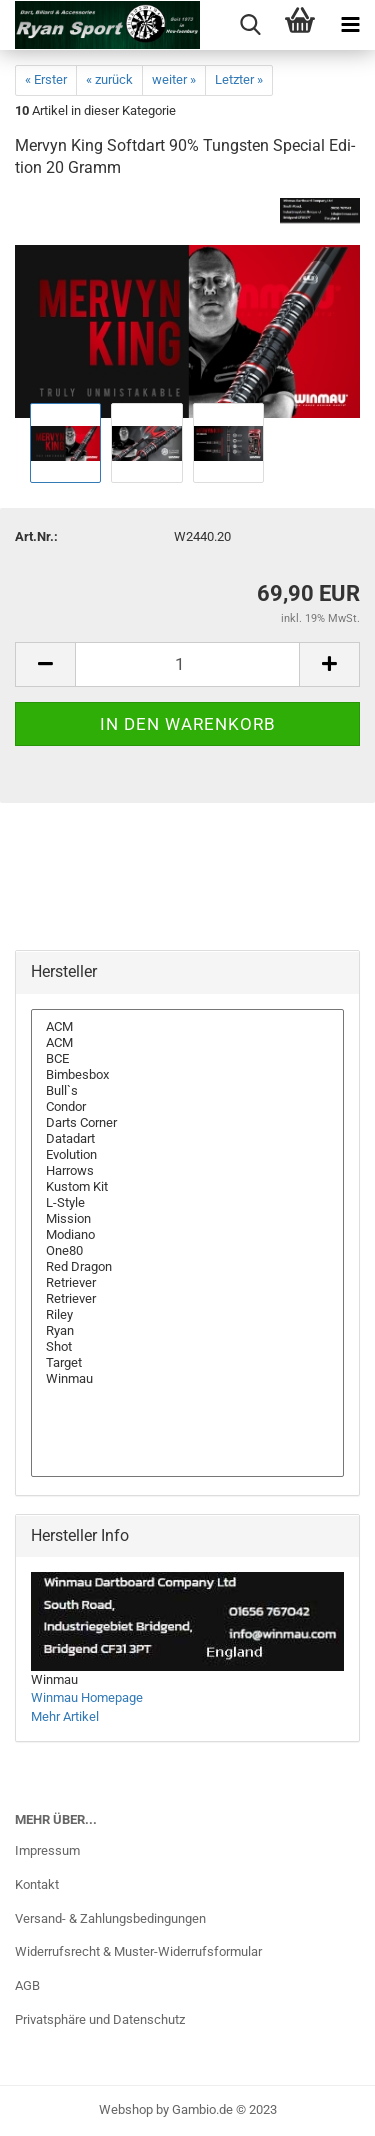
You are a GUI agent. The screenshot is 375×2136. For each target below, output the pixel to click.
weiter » (174, 79)
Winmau (187, 1379)
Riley (187, 1315)
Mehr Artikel (65, 1716)
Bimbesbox (187, 1075)
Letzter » (239, 79)
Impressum (47, 1850)
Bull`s (187, 1091)
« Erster (46, 79)
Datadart (187, 1139)
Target (187, 1363)
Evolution (187, 1155)
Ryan (187, 1331)
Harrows (187, 1171)
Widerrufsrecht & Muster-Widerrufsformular (138, 1951)
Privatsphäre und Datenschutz (100, 2019)
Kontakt (37, 1884)
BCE (187, 1059)
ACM (187, 1027)
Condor (187, 1107)
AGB (27, 1985)
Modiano (187, 1235)
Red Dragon (187, 1267)
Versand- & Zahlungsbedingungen (110, 1918)
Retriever (187, 1283)
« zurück (109, 79)
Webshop (126, 2109)
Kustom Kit (187, 1187)
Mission (187, 1219)
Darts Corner (187, 1123)
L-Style (187, 1203)
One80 (187, 1251)
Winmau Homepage (87, 1697)
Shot (187, 1347)
